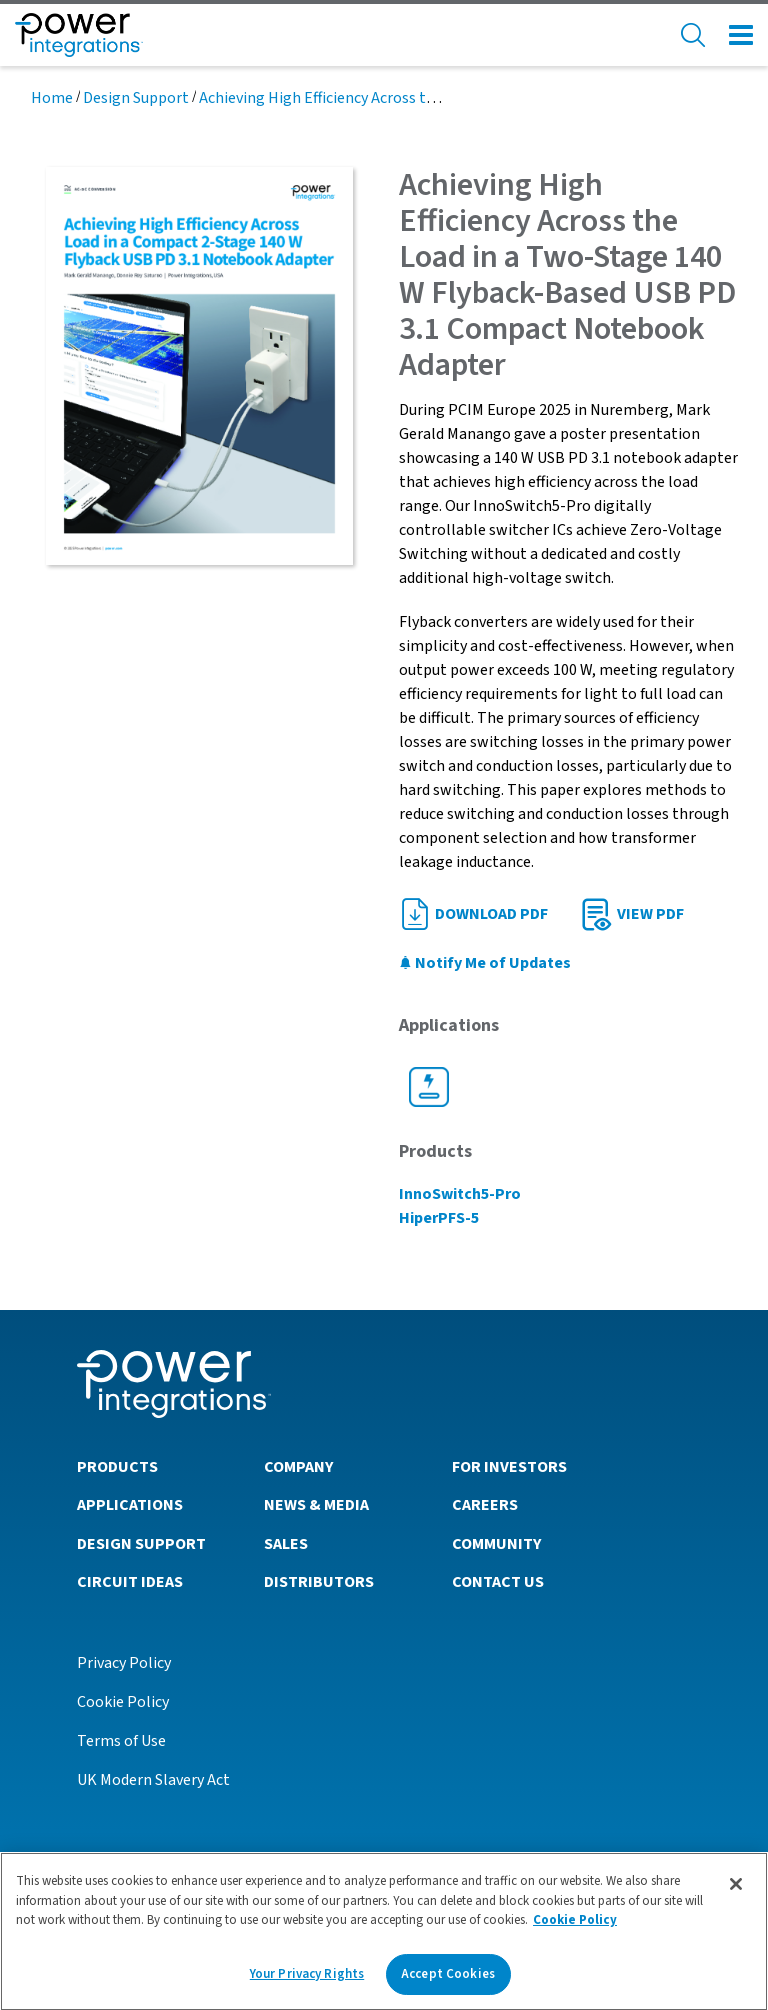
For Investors (509, 1467)
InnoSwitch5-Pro (460, 1194)
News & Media (316, 1505)
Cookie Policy (123, 1702)
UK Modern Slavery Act (153, 1780)
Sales (286, 1544)
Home (52, 98)
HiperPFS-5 (439, 1218)
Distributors (319, 1582)
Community (496, 1544)
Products (117, 1467)
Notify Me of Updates (485, 963)
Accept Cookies (448, 1982)
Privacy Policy (124, 1663)
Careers (485, 1505)
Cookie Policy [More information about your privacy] (575, 1928)
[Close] (736, 1892)
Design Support (136, 98)
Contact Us (498, 1582)
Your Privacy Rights (307, 1982)
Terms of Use (121, 1741)
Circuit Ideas (130, 1582)
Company (298, 1467)
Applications (130, 1505)
